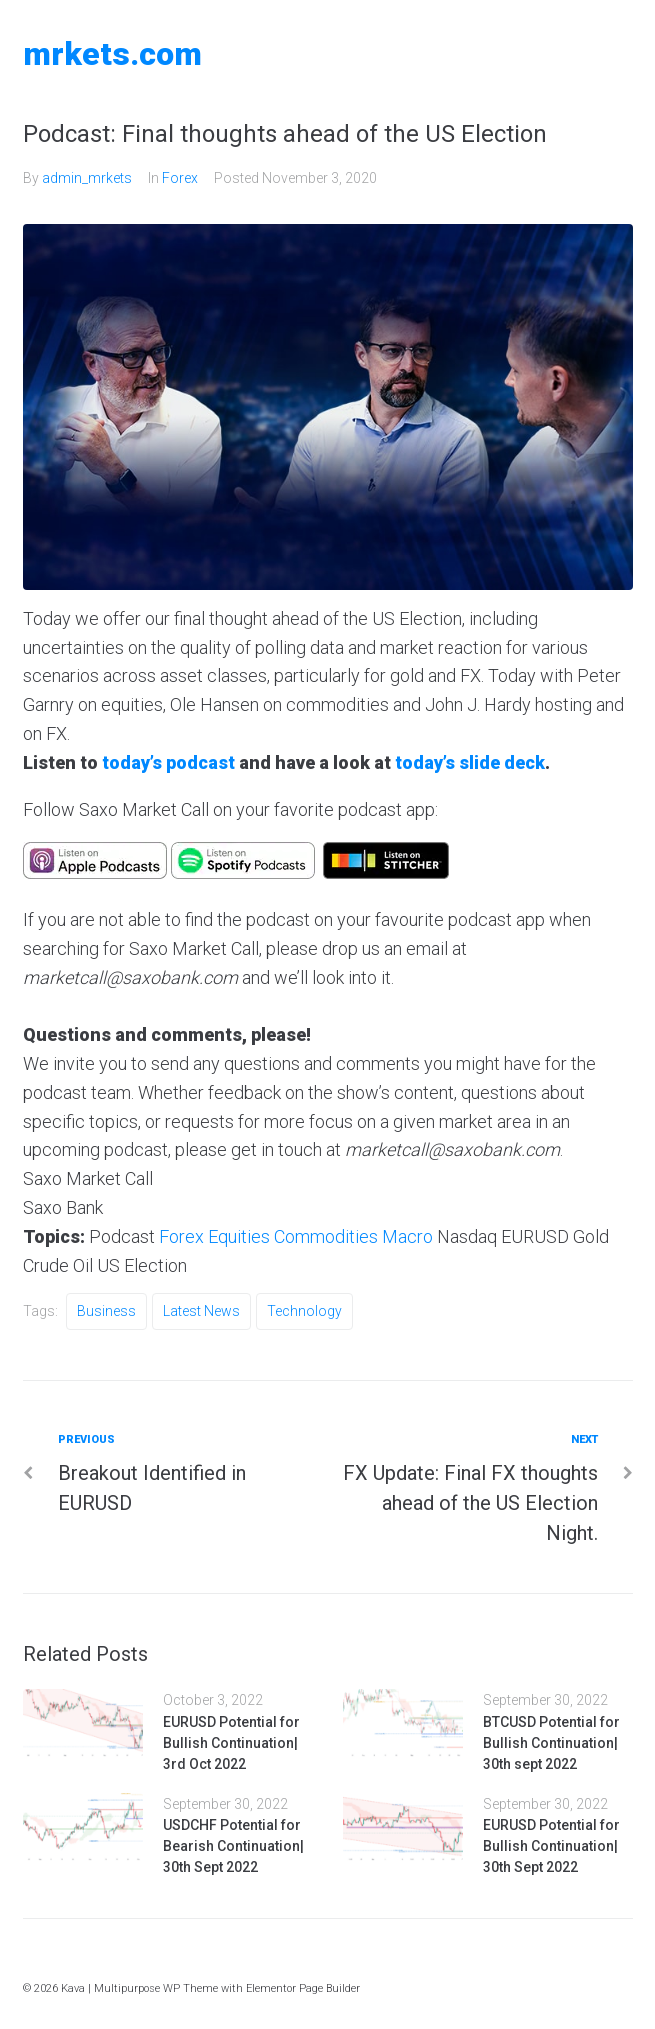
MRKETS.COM (112, 54)
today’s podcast (168, 762)
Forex (180, 178)
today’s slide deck (470, 762)
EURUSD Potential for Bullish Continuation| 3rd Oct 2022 (231, 1743)
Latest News (201, 1311)
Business (106, 1311)
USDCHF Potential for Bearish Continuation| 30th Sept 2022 (233, 1846)
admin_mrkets (87, 178)
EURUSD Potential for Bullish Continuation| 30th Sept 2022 (551, 1846)
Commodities (326, 1236)
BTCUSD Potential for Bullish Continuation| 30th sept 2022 (551, 1743)
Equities (239, 1236)
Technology (304, 1311)
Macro (407, 1236)
